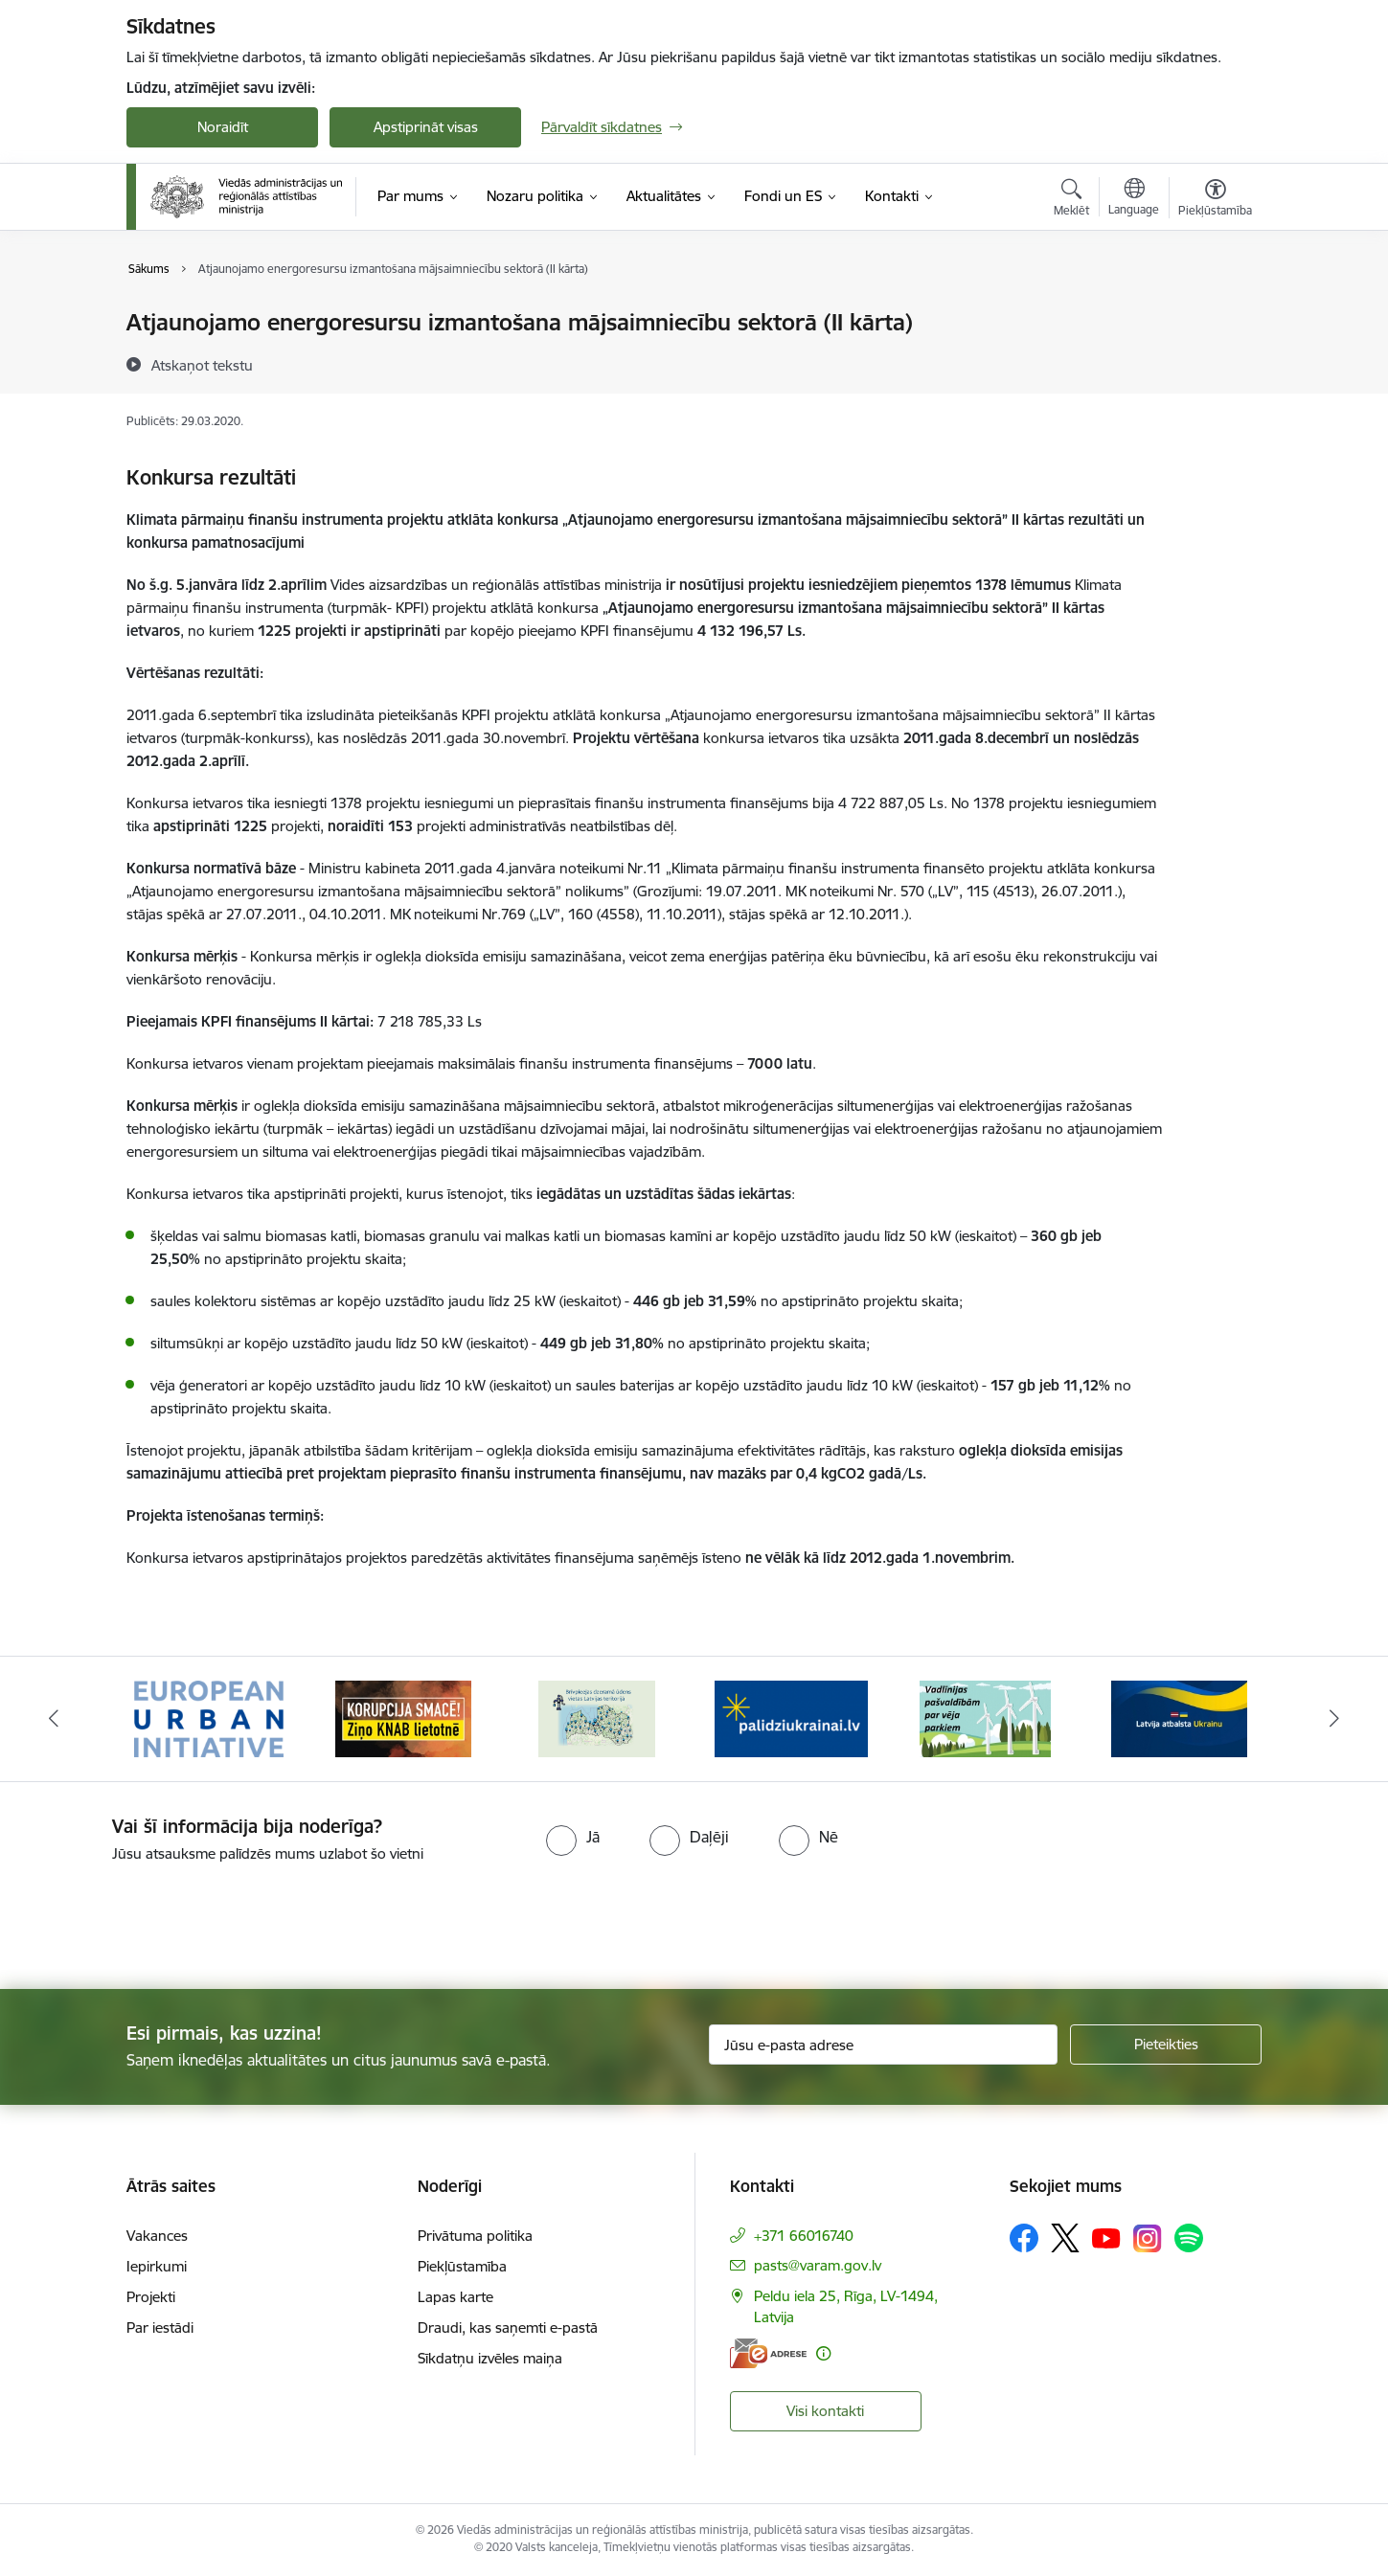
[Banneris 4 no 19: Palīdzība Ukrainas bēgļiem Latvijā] (791, 1717)
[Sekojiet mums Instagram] (1147, 2238)
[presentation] (160, 1918)
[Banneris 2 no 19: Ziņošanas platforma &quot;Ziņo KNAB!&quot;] (403, 1717)
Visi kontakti (825, 2411)
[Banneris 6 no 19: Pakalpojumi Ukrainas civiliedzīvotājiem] (1179, 1717)
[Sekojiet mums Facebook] (1024, 2238)
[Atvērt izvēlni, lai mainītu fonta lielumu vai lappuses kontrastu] (1215, 200)
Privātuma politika (475, 2235)
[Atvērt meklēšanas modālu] (1071, 200)
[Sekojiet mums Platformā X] (1065, 2238)
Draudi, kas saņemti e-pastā (508, 2327)
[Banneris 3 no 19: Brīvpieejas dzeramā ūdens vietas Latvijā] (596, 1717)
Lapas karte (455, 2297)
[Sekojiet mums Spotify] (1188, 2238)
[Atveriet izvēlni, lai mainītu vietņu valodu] (1134, 199)
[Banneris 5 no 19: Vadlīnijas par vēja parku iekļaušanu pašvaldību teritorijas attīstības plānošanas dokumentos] (986, 1717)
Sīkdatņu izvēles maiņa (490, 2358)
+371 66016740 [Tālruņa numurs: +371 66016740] (803, 2235)
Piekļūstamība (462, 2266)
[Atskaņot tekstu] (202, 364)
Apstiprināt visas (426, 127)
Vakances (157, 2235)
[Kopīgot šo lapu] (1215, 362)
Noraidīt (222, 127)
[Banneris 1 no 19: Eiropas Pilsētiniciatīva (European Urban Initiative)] (209, 1717)
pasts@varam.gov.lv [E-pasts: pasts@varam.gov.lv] (817, 2265)
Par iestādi (159, 2327)
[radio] (573, 1836)
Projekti (150, 2297)
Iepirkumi (156, 2266)
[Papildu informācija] (823, 2353)
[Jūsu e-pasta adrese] (883, 2044)
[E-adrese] (768, 2353)
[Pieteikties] (1166, 2044)
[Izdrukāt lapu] (1215, 314)
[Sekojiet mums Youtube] (1106, 2237)
